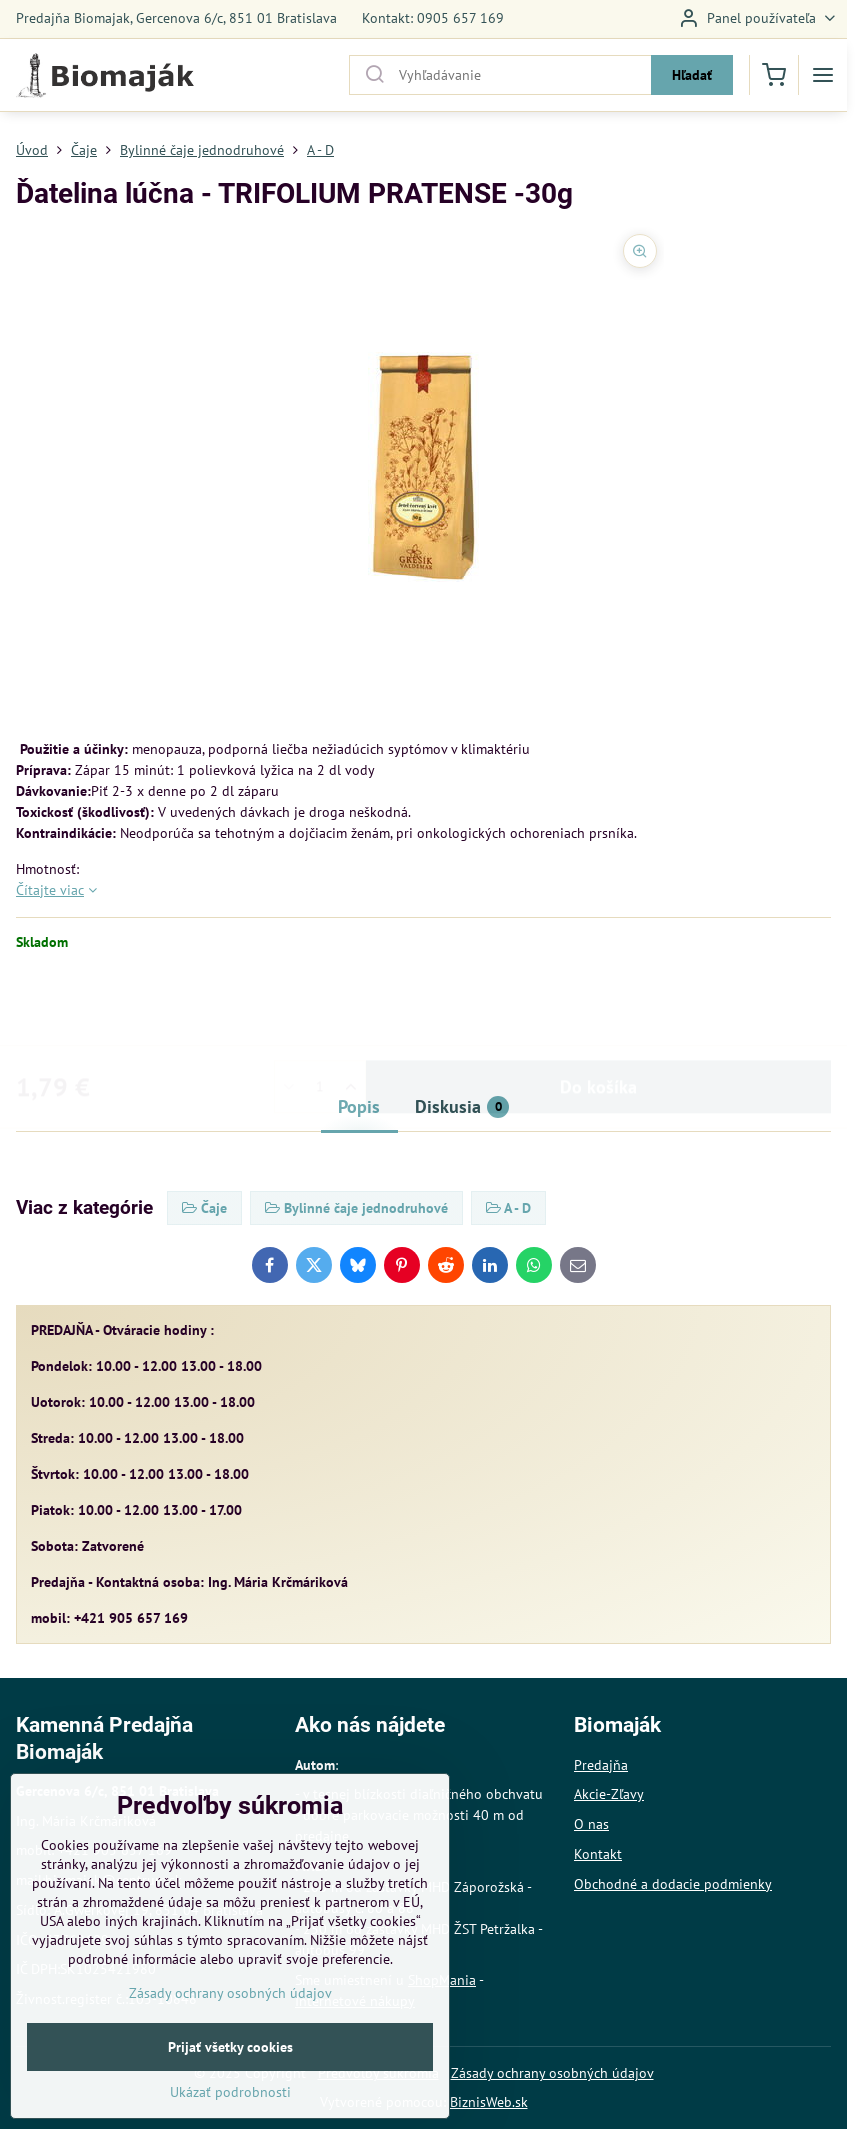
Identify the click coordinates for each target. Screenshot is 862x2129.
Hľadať (692, 75)
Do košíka (598, 1008)
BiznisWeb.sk (489, 2102)
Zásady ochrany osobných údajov (552, 2073)
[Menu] (823, 75)
